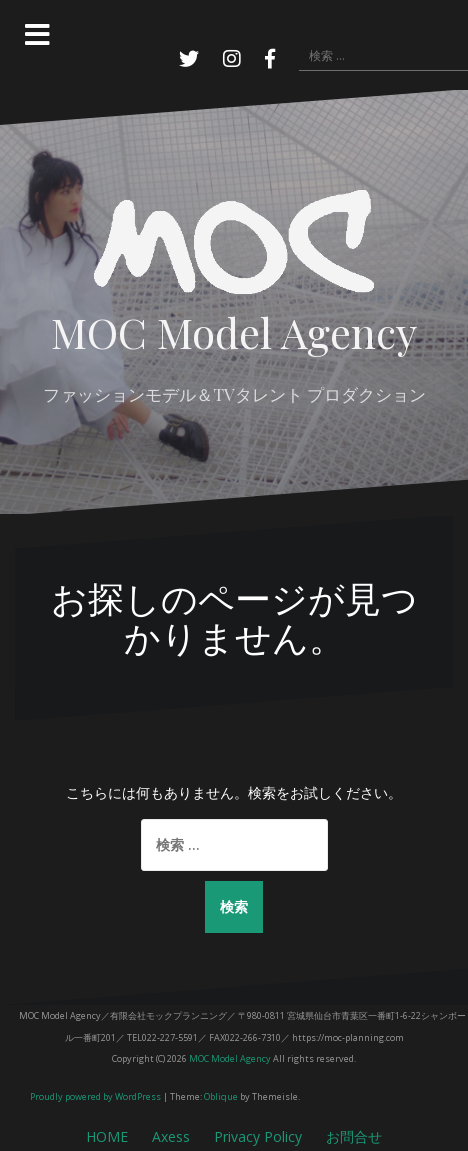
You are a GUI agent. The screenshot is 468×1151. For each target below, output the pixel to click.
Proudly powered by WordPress (95, 1096)
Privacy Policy (258, 1136)
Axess (171, 1136)
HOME (107, 1136)
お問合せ (354, 1136)
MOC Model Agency (234, 332)
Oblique (221, 1096)
